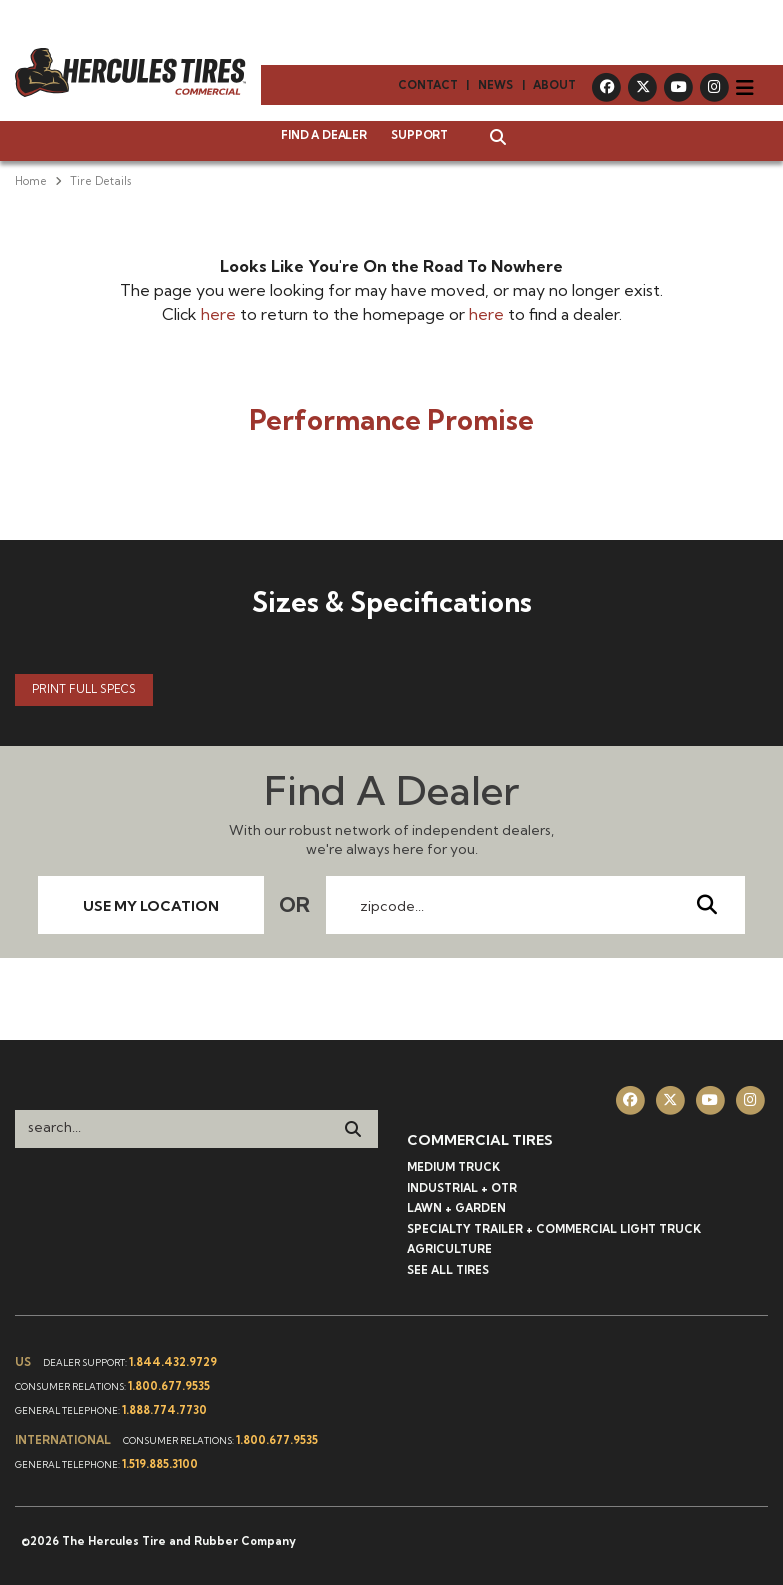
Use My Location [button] (151, 906)
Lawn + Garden (456, 1208)
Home (31, 181)
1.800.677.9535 (169, 1386)
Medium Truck (453, 1167)
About (554, 85)
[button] (488, 139)
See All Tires (448, 1270)
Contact (428, 85)
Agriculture (449, 1249)
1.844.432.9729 (173, 1362)
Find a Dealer (323, 135)
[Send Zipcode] (707, 905)
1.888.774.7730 (164, 1410)
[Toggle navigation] (745, 88)
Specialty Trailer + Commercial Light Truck (554, 1229)
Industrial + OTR (462, 1188)
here (218, 314)
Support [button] (419, 135)
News (495, 85)
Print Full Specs (84, 689)
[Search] (353, 1129)
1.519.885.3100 (160, 1464)
